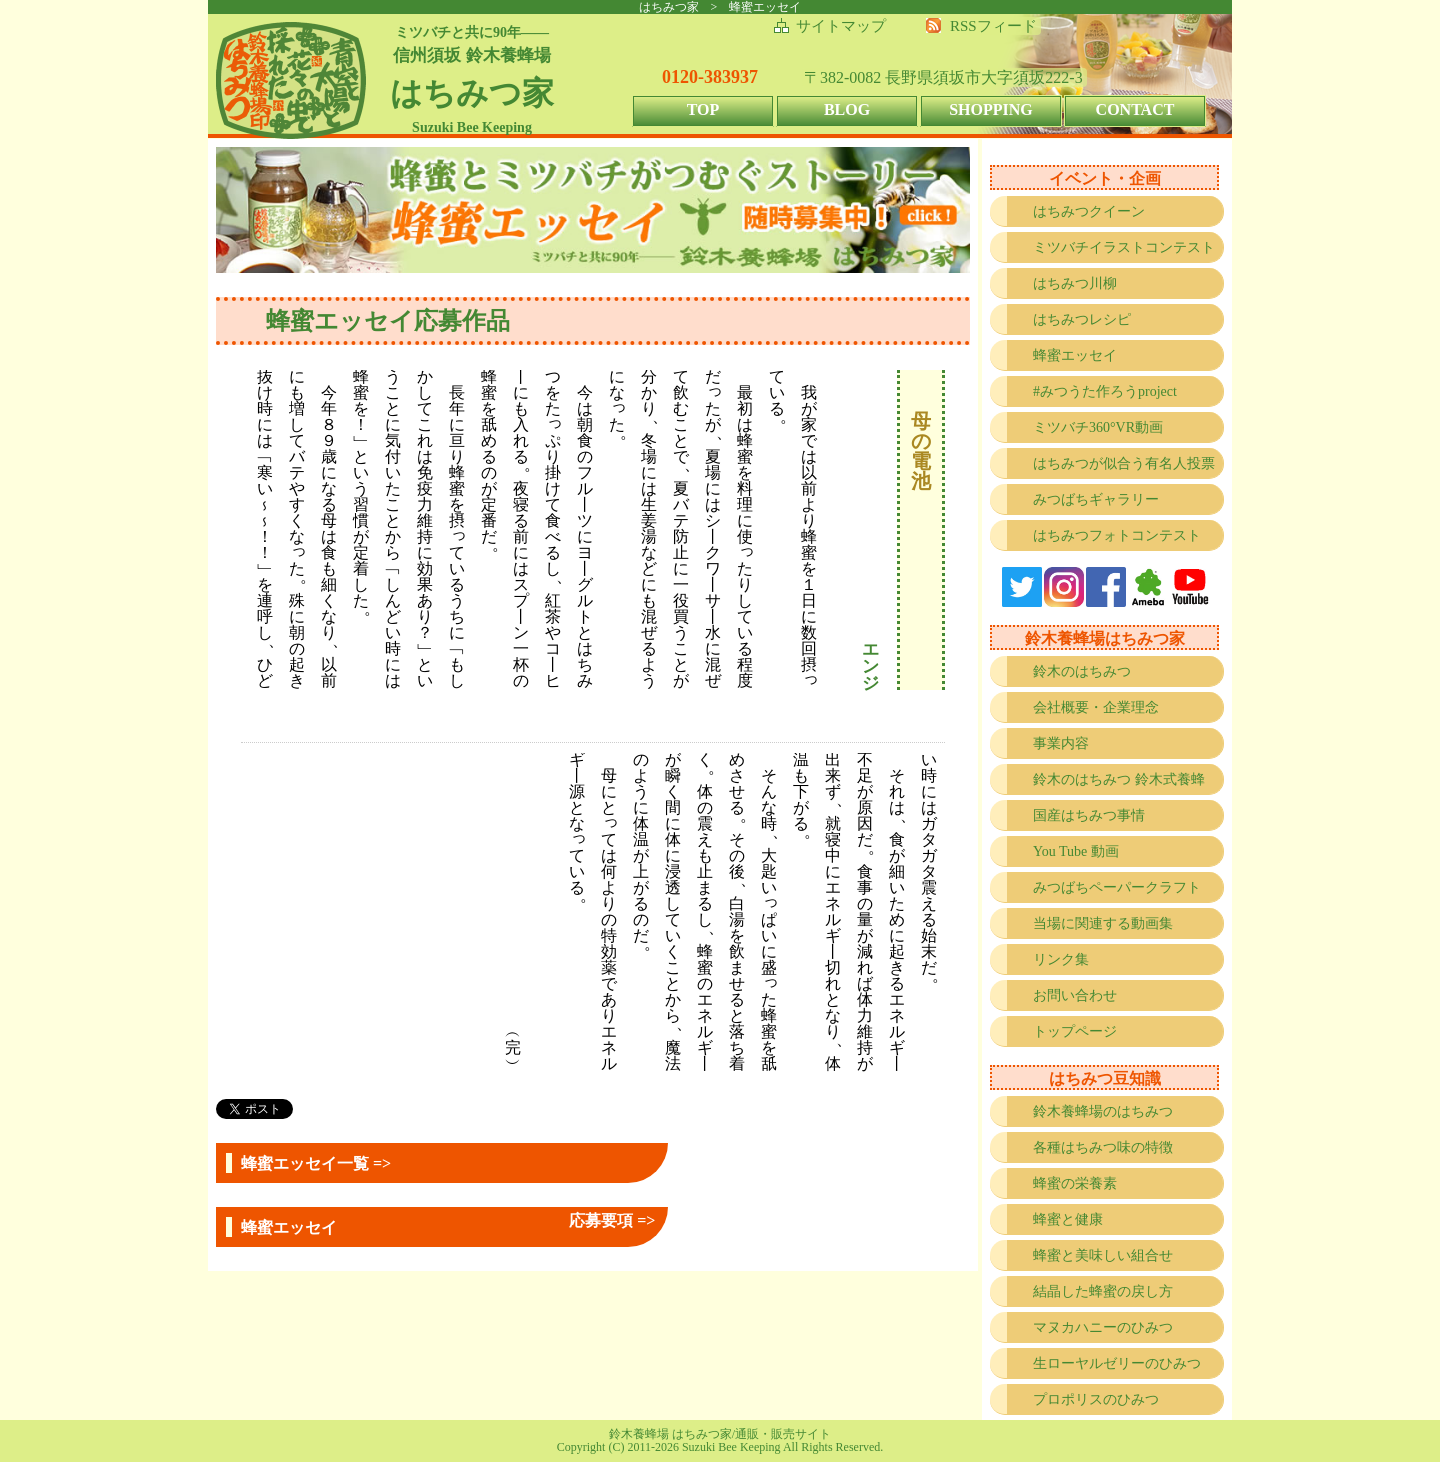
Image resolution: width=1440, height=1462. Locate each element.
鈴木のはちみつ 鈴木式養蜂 (1119, 779)
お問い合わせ (1075, 995)
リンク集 (1061, 959)
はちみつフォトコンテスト (1117, 535)
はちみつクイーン (1089, 211)
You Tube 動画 (1076, 851)
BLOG (847, 109)
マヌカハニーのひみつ (1103, 1327)
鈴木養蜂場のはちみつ (1103, 1111)
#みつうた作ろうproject (1105, 391)
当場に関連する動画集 (1103, 923)
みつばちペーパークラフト (1117, 887)
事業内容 (1061, 743)
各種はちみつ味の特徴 (1103, 1147)
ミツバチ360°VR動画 (1098, 427)
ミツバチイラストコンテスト (1124, 247)
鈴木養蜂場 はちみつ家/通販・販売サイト (720, 1434)
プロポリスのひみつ (1096, 1399)
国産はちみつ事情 (1089, 815)
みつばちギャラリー (1096, 499)
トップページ (1075, 1031)
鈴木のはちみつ (1082, 671)
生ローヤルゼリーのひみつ (1117, 1363)
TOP (703, 109)
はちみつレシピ (1082, 319)
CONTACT (1135, 109)
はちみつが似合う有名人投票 (1124, 463)
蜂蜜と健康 (1068, 1219)
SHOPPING (991, 109)
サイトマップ (841, 26)
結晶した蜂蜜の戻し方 (1103, 1291)
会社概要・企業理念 (1096, 707)
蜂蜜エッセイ (1075, 355)
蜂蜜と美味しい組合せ (1103, 1255)
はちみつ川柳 (1075, 283)
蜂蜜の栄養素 (1075, 1183)
